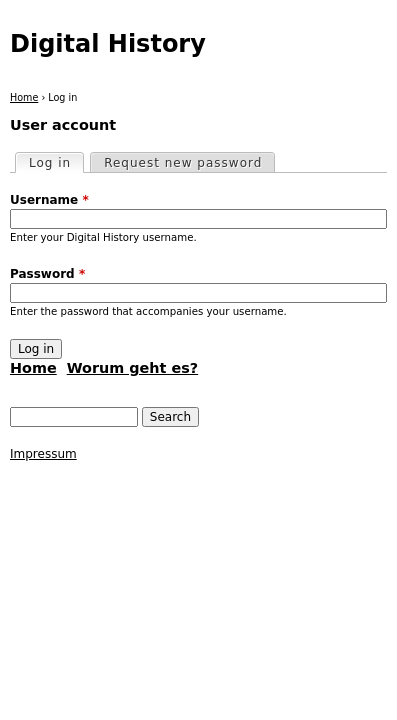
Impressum (43, 454)
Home (24, 97)
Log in (56, 162)
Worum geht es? (132, 368)
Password (47, 274)
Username (49, 200)
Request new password (183, 163)
